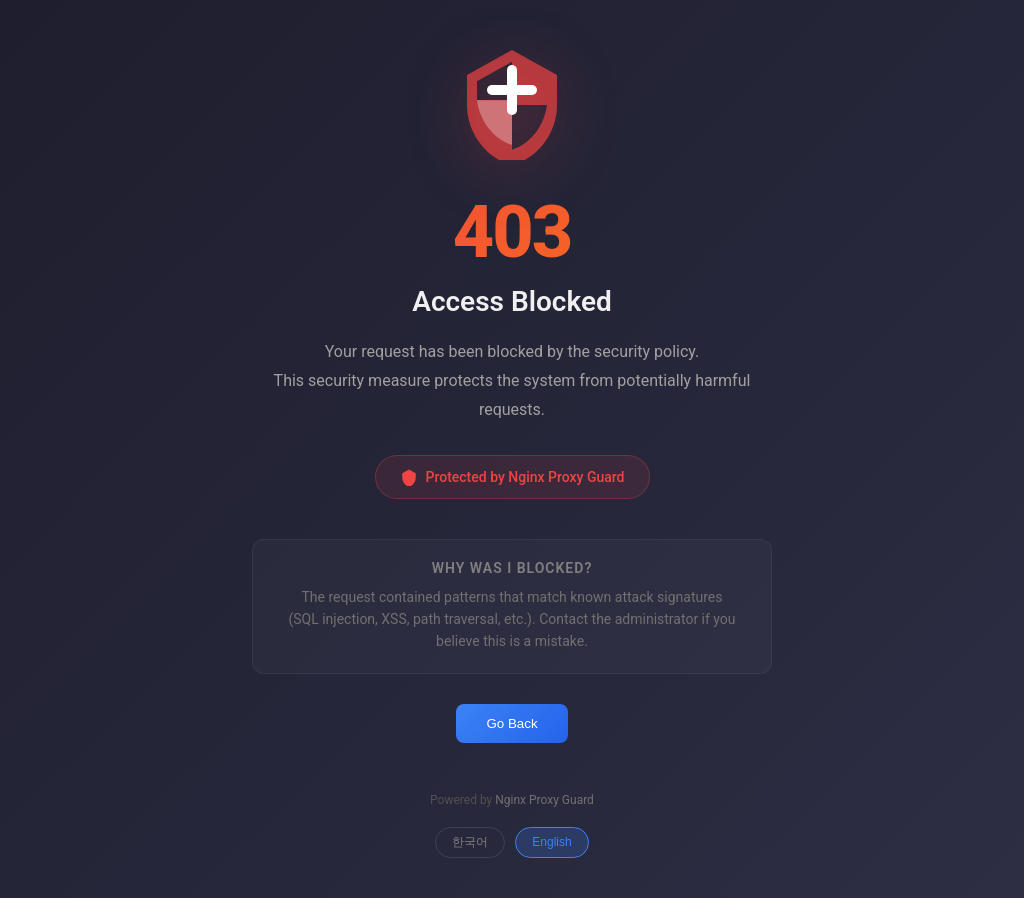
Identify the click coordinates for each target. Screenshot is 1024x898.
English (551, 842)
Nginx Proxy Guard (544, 800)
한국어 (470, 842)
